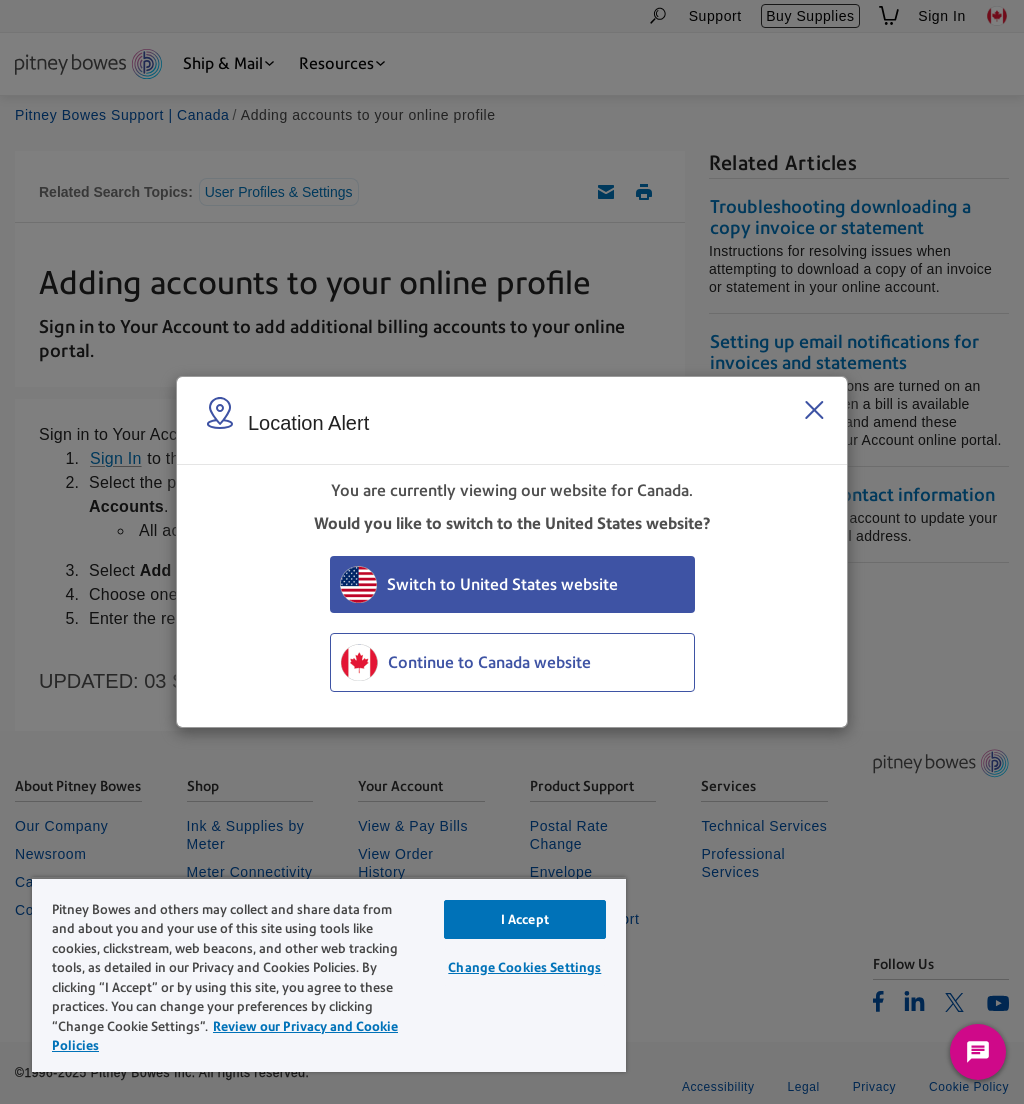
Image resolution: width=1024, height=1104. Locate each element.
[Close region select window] (814, 410)
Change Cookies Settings (524, 967)
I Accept (525, 919)
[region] (329, 974)
